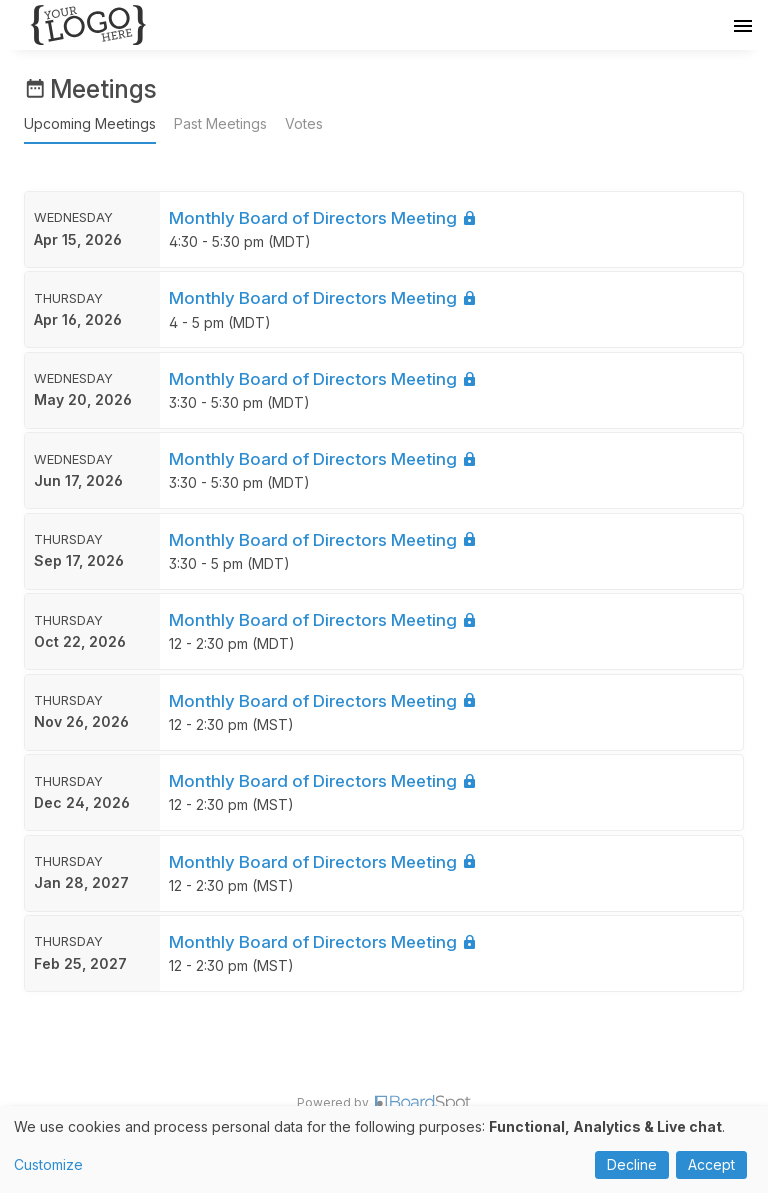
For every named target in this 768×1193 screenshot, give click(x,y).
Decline (632, 1164)
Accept (711, 1164)
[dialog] (384, 1149)
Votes (304, 123)
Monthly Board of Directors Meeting (323, 218)
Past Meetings (220, 123)
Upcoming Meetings (90, 123)
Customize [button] (48, 1164)
